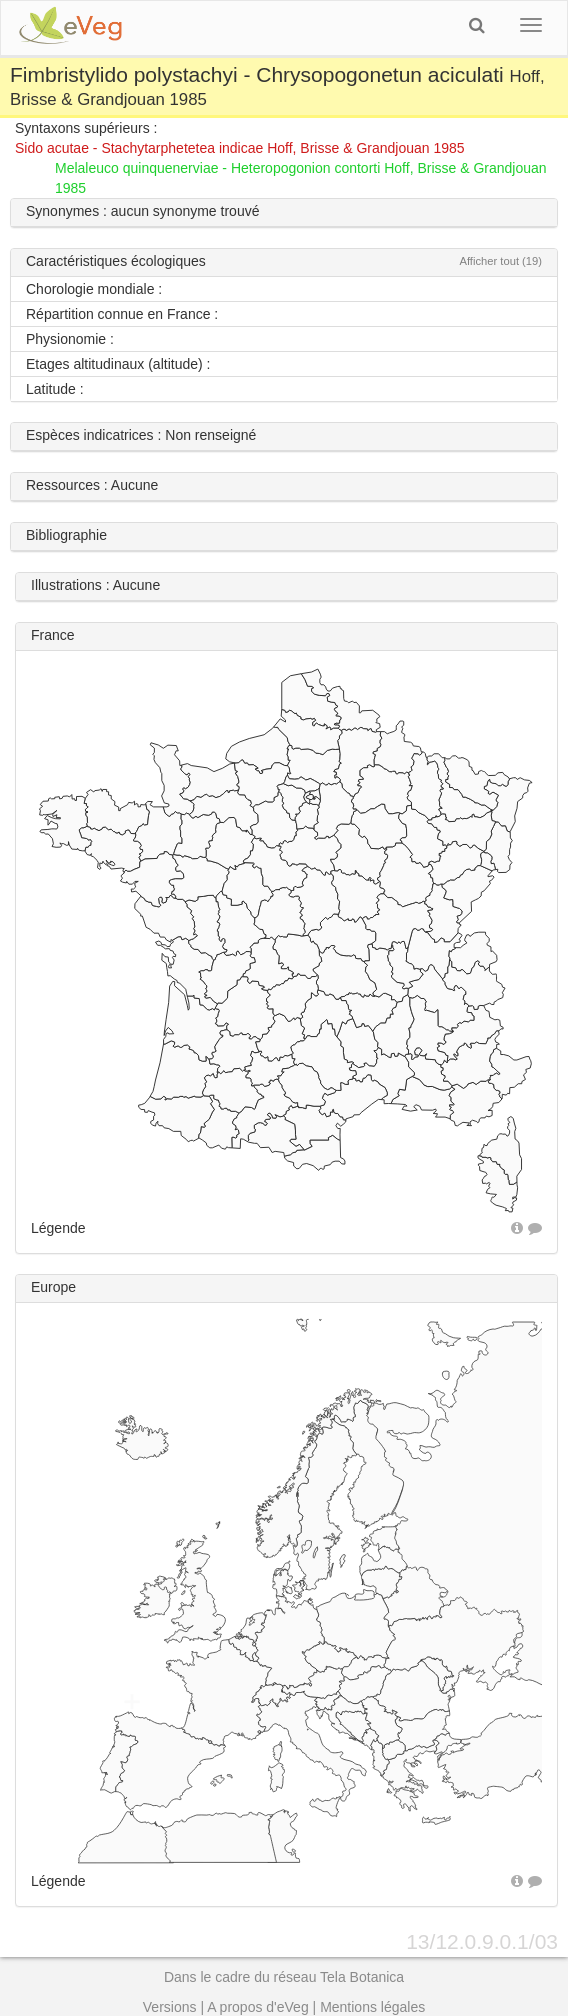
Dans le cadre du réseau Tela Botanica (284, 1977)
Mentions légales (372, 2007)
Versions (170, 2007)
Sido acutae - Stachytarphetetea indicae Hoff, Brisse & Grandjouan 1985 (240, 148)
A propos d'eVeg (258, 2007)
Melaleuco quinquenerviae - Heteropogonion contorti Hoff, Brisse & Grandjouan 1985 (301, 178)
